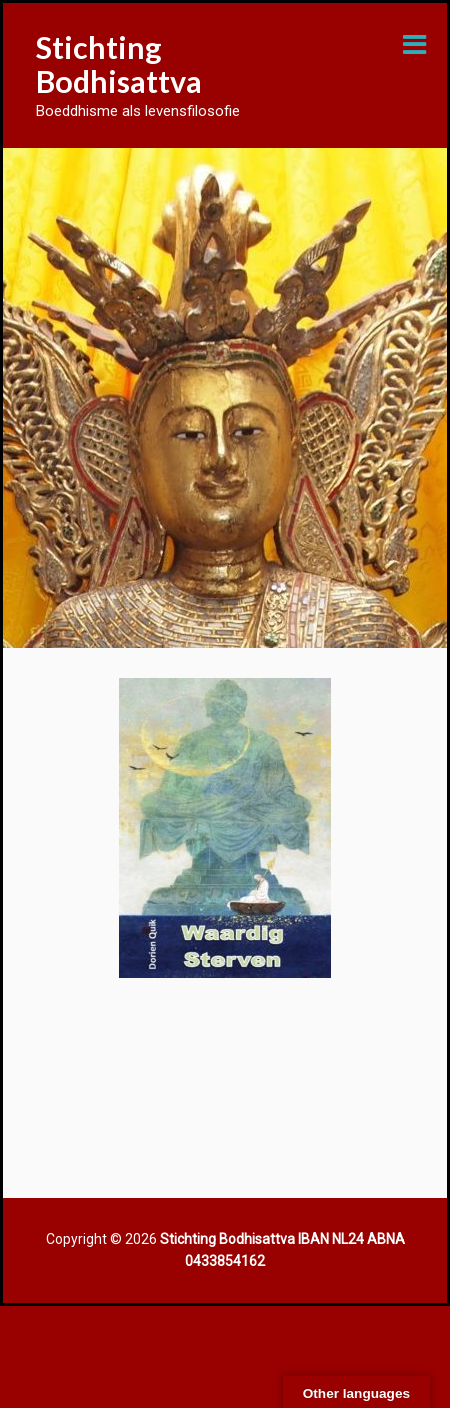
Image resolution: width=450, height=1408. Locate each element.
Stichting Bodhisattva (119, 64)
